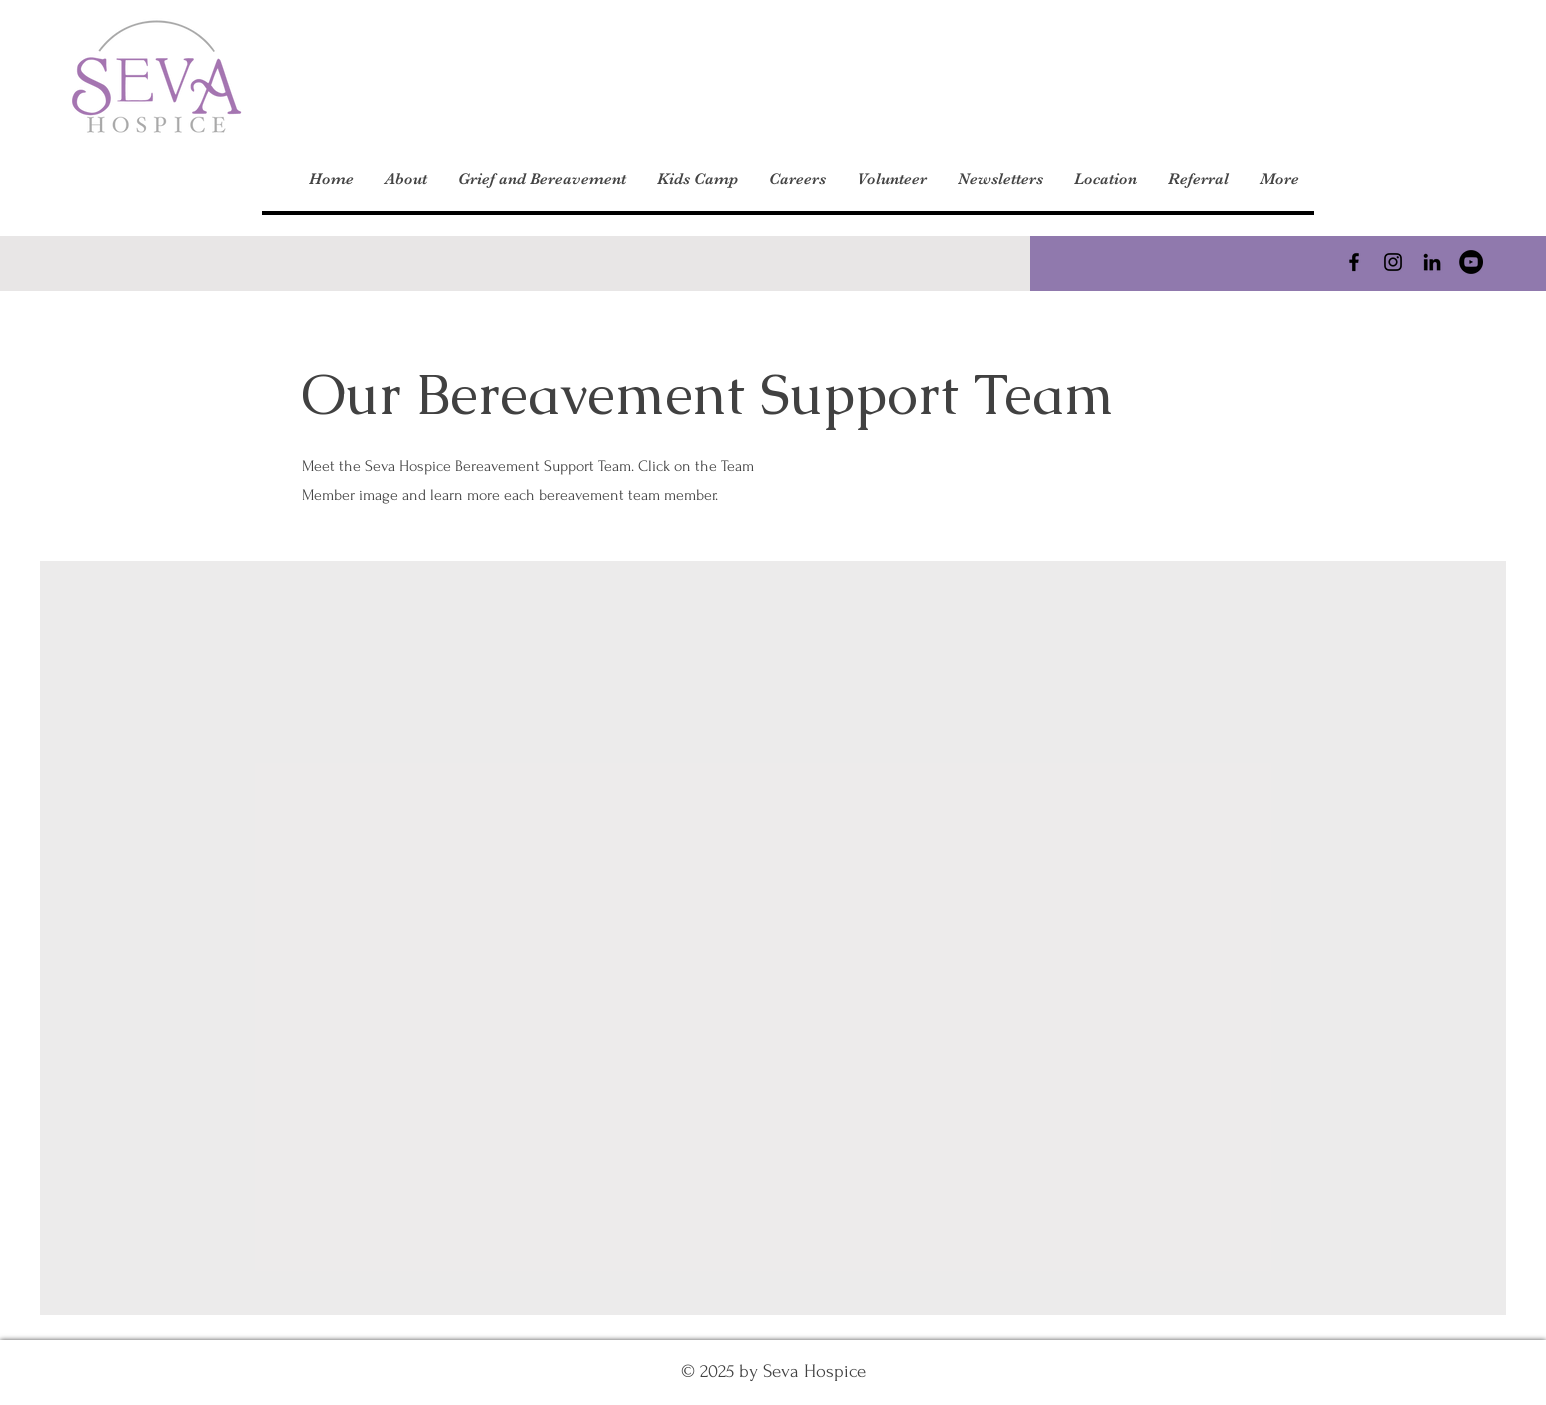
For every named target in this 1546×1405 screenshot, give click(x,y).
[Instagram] (1393, 262)
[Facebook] (1354, 262)
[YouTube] (1471, 262)
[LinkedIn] (1432, 262)
